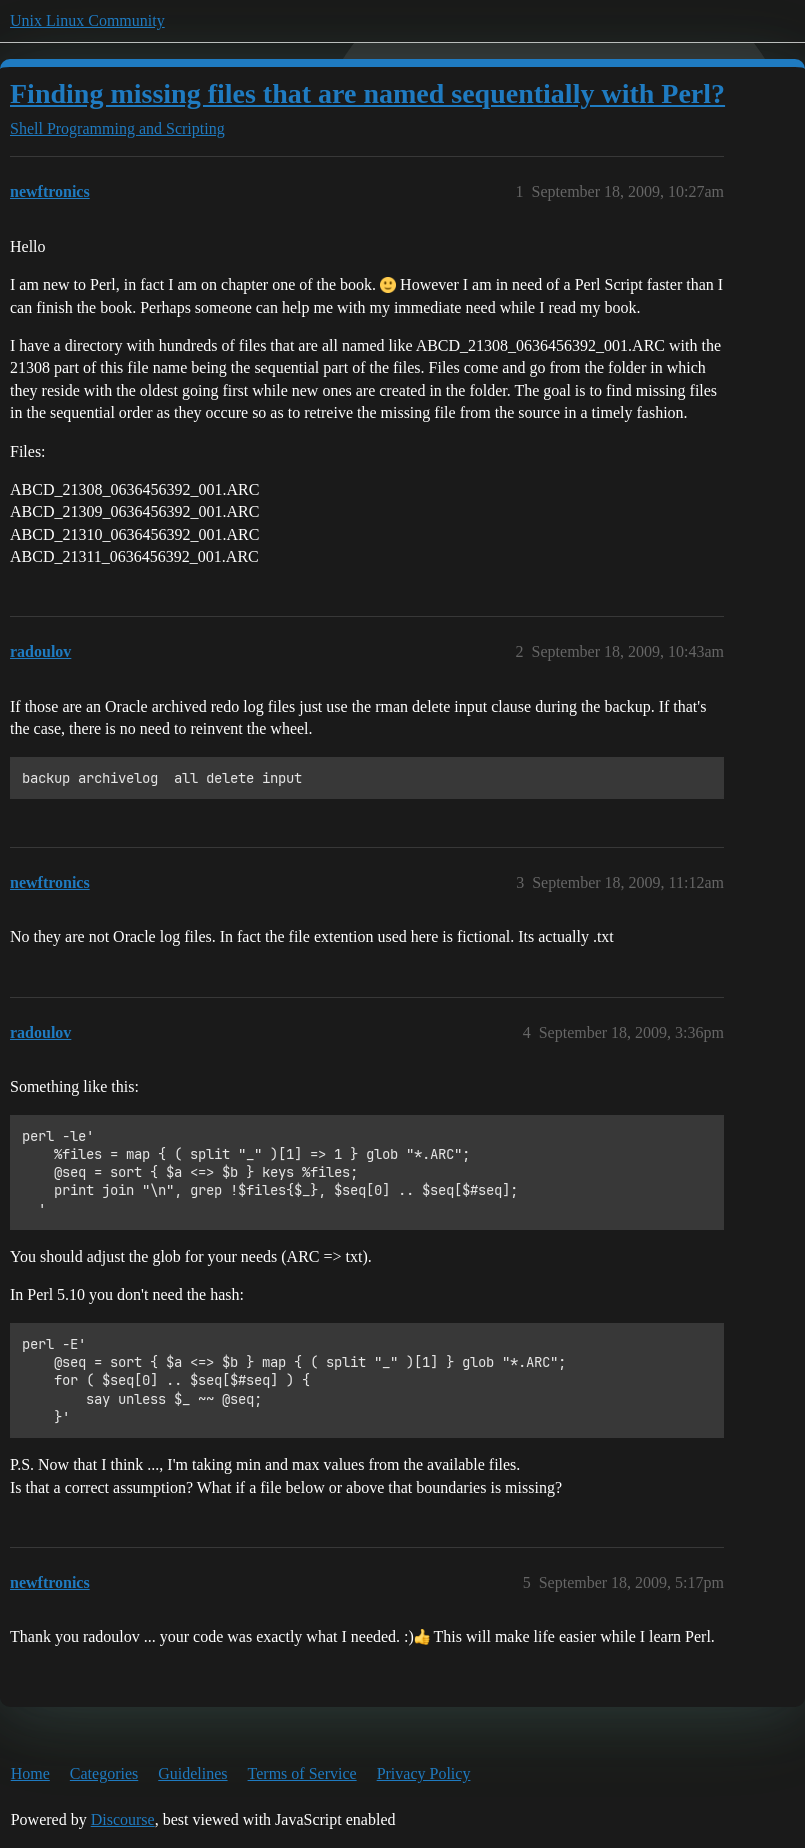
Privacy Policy (424, 1773)
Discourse (123, 1819)
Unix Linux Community (87, 20)
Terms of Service (302, 1773)
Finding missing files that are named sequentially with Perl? (367, 93)
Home (30, 1773)
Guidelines (192, 1773)
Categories (104, 1773)
